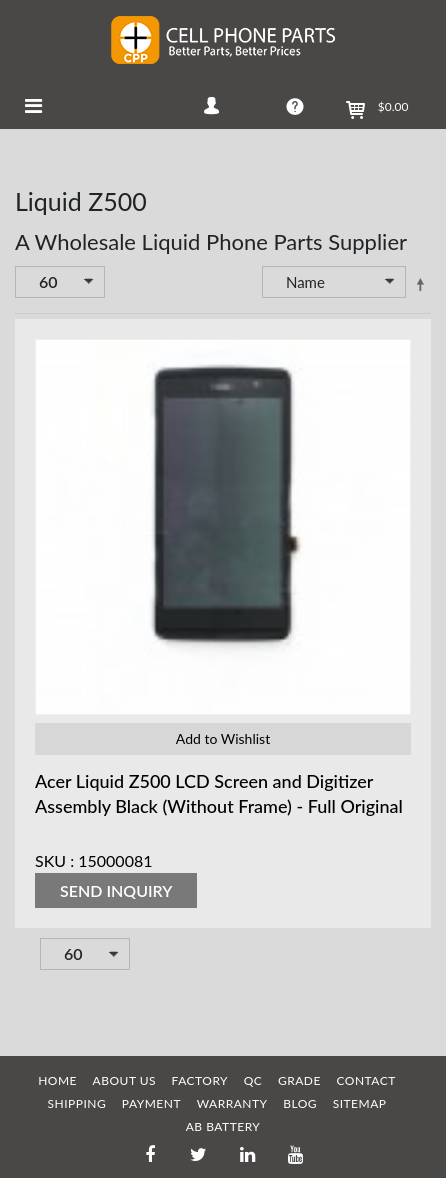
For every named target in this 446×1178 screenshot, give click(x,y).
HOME (57, 1080)
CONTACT (365, 1080)
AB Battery (223, 1126)
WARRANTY (232, 1103)
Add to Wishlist (223, 738)
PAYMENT (151, 1103)
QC (253, 1080)
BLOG (300, 1103)
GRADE (299, 1080)
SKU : (54, 860)
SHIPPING (77, 1103)
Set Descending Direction (420, 284)
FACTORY (200, 1080)
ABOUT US (124, 1080)
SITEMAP (360, 1103)
